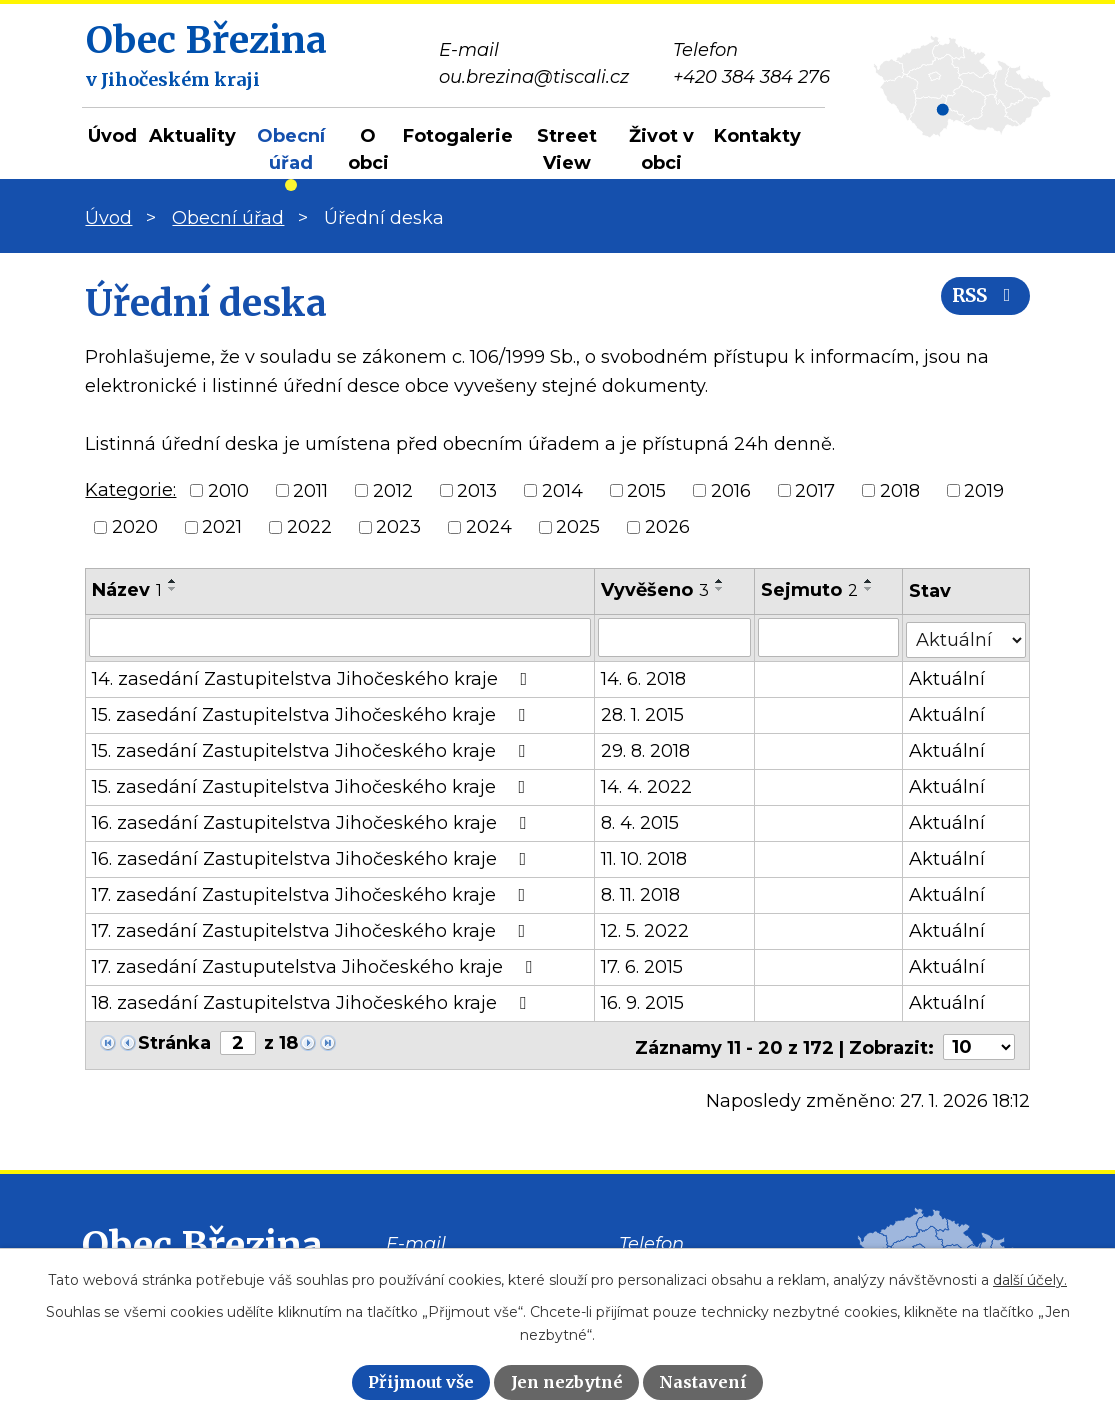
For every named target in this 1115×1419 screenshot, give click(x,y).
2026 (667, 527)
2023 (398, 527)
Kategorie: (130, 490)
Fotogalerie (458, 136)
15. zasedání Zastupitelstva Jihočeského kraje (312, 713)
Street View (567, 149)
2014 (562, 490)
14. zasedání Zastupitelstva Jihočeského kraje (313, 677)
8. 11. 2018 (640, 893)
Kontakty (757, 136)
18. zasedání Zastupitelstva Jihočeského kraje (313, 1001)
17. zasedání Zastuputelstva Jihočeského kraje (316, 965)
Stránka (174, 1041)
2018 (900, 490)
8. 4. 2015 (640, 821)
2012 (393, 490)
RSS (981, 302)
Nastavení (703, 1382)
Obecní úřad (291, 149)
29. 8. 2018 (645, 749)
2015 (646, 490)
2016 (731, 490)
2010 (228, 490)
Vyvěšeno (655, 590)
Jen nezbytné (567, 1382)
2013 (477, 490)
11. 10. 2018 (644, 857)
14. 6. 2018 (643, 677)
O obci (368, 149)
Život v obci (661, 149)
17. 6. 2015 (642, 965)
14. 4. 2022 (646, 785)
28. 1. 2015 (642, 713)
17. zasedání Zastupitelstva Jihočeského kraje (312, 893)
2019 (984, 490)
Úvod (112, 136)
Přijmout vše (421, 1382)
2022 (309, 527)
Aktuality (192, 136)
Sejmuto (810, 590)
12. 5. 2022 (645, 929)
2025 (578, 527)
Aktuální (948, 677)
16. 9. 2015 (642, 1001)
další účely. (1030, 1280)
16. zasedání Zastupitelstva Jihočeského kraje (313, 821)
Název (127, 590)
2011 (310, 490)
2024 (489, 527)
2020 (135, 527)
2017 (815, 490)
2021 (222, 527)
